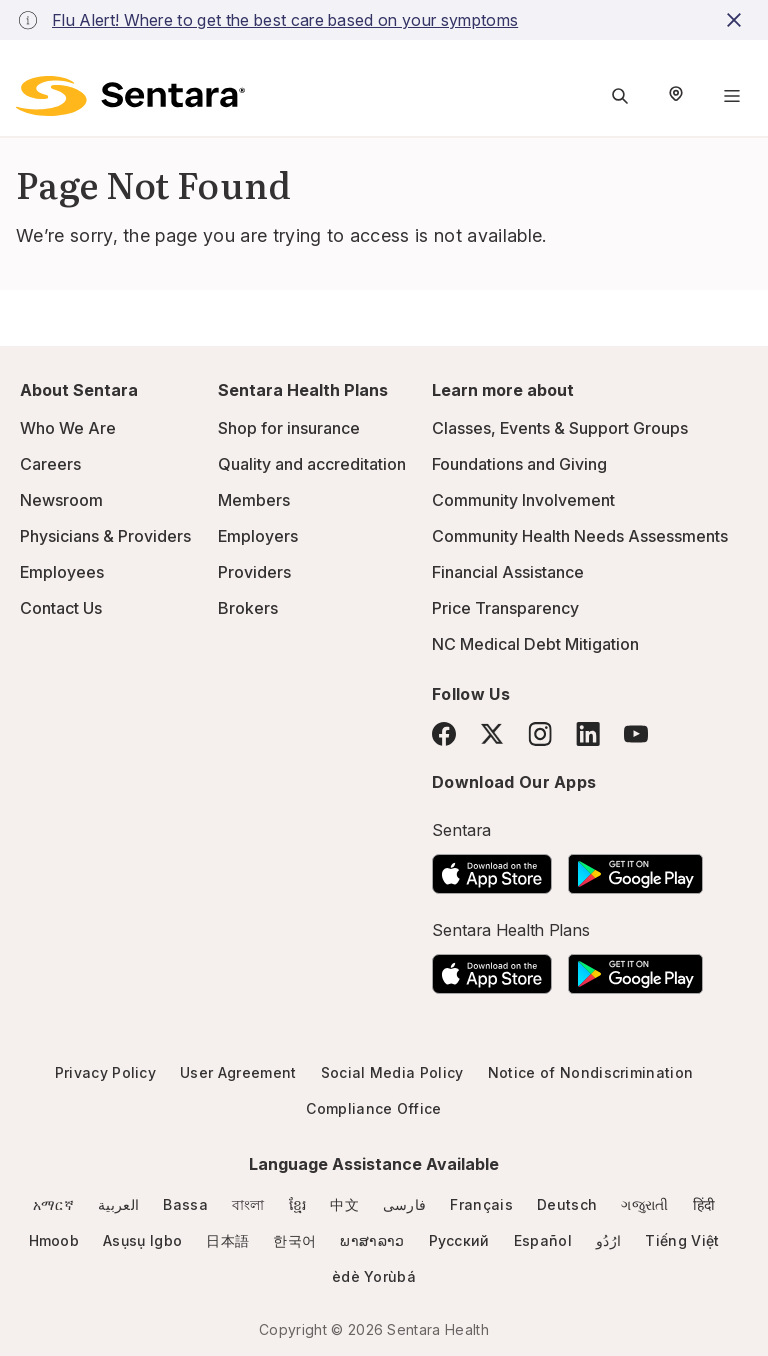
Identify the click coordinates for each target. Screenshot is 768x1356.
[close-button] (737, 20)
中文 (344, 1204)
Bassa (185, 1204)
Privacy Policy (105, 1072)
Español (543, 1240)
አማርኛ (53, 1204)
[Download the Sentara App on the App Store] (492, 868)
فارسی (405, 1204)
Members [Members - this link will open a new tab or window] (254, 500)
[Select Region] (676, 96)
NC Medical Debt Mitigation (535, 644)
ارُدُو (608, 1240)
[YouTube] (636, 734)
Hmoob (54, 1240)
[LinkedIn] (588, 733)
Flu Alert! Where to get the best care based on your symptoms (285, 20)
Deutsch (567, 1204)
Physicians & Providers (105, 536)
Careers (50, 464)
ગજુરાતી (644, 1204)
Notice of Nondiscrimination (591, 1072)
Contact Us (61, 608)
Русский (459, 1240)
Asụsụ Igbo (142, 1240)
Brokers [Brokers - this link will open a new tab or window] (248, 608)
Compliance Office (373, 1108)
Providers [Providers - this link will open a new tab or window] (254, 572)
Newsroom (61, 500)
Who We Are (68, 428)
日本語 (227, 1240)
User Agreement (238, 1072)
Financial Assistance (508, 572)
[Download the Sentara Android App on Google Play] (635, 868)
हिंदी (704, 1204)
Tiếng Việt (682, 1240)
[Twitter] (492, 734)
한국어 (294, 1240)
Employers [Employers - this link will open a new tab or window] (258, 536)
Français (481, 1204)
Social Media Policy (392, 1072)
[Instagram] (540, 733)
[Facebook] (444, 734)
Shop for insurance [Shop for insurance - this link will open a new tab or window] (289, 428)
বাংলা (248, 1204)
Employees (62, 572)
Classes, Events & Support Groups (560, 428)
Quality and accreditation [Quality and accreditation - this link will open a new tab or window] (312, 464)
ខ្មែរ (298, 1204)
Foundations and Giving (519, 464)
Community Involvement (523, 500)
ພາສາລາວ (372, 1240)
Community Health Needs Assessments (580, 536)
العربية (118, 1204)
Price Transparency (505, 608)
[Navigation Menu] (732, 96)
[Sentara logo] (130, 96)
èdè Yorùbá (374, 1276)
